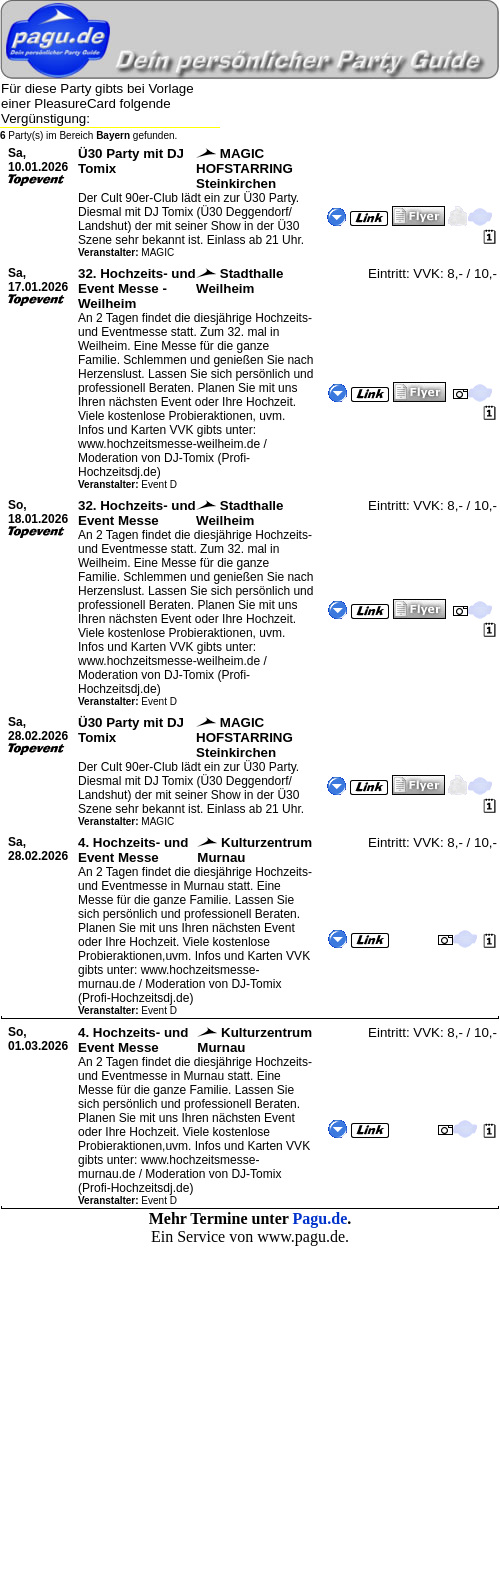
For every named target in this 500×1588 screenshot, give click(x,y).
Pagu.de (320, 1218)
